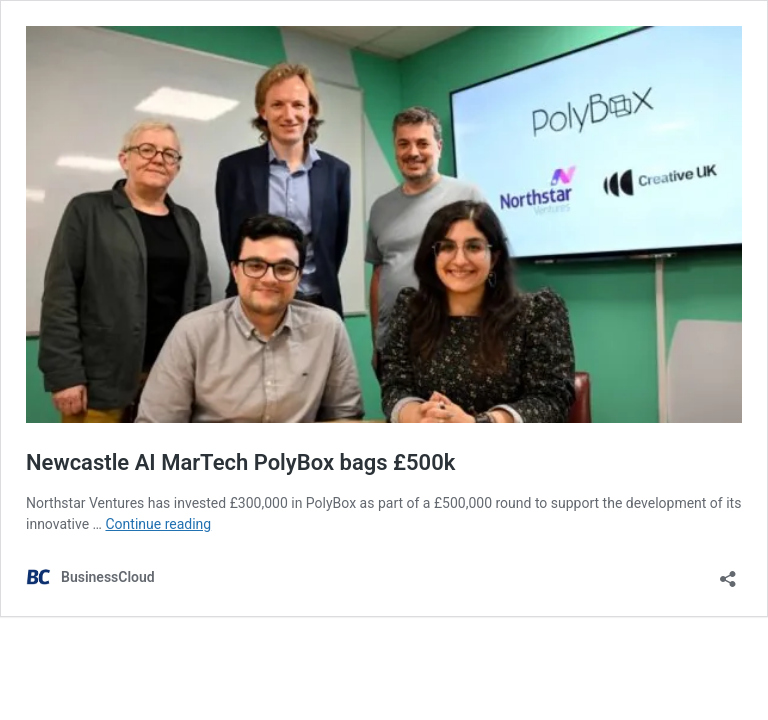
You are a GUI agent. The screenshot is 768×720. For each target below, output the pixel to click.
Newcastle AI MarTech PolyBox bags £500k (240, 462)
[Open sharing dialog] (728, 572)
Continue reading (158, 524)
